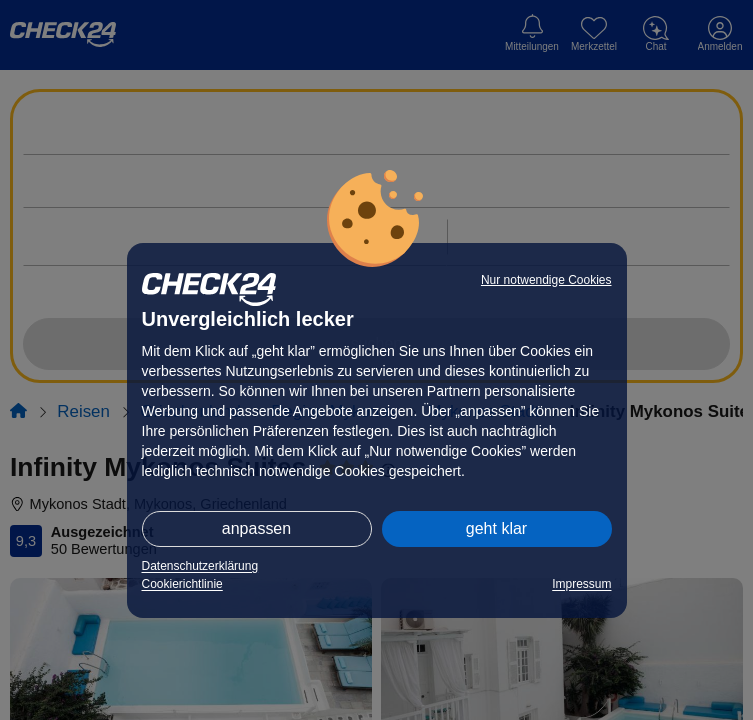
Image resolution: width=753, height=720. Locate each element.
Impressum (581, 584)
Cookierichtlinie (182, 584)
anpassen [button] (256, 528)
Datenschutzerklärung (200, 566)
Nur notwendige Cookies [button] (546, 280)
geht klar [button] (496, 528)
